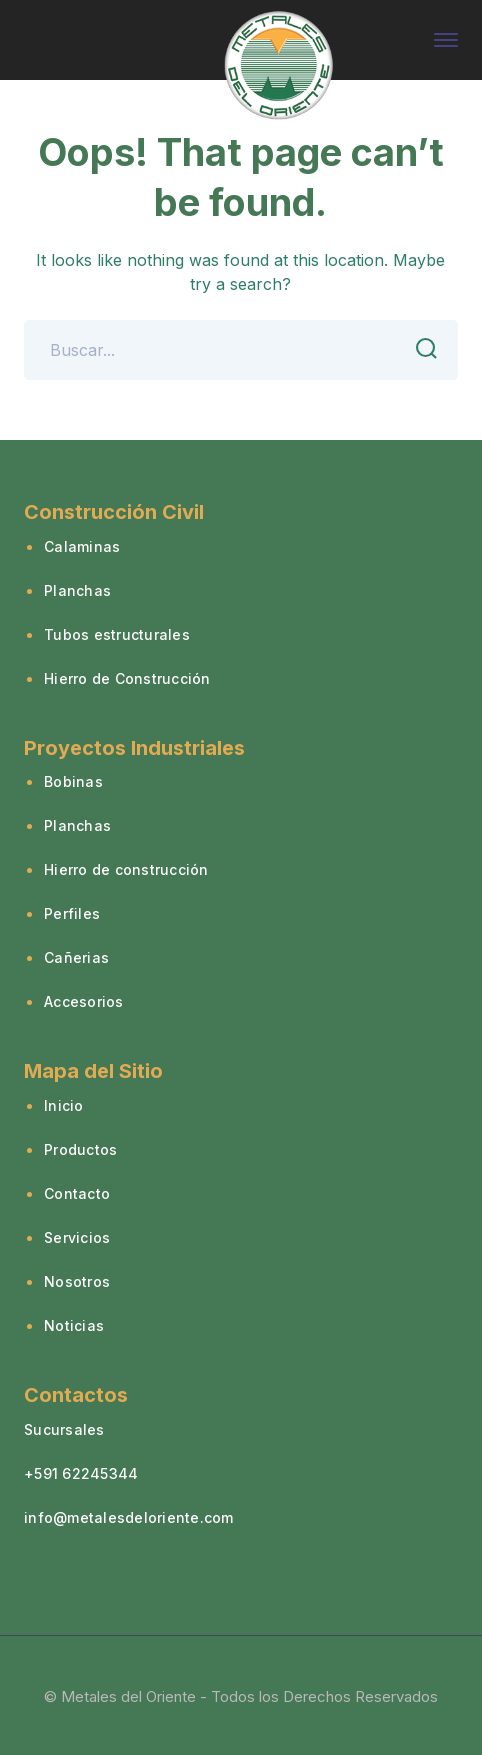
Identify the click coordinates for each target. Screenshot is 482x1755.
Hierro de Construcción (127, 678)
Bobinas (73, 781)
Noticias (74, 1325)
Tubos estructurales (117, 634)
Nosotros (77, 1281)
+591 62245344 (81, 1473)
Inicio (64, 1105)
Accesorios (84, 1001)
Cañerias (76, 957)
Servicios (77, 1237)
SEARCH (421, 349)
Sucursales (64, 1429)
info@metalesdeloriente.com (129, 1517)
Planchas (77, 590)
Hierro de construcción (126, 869)
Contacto (77, 1193)
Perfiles (72, 913)
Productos (80, 1149)
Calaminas (82, 546)
